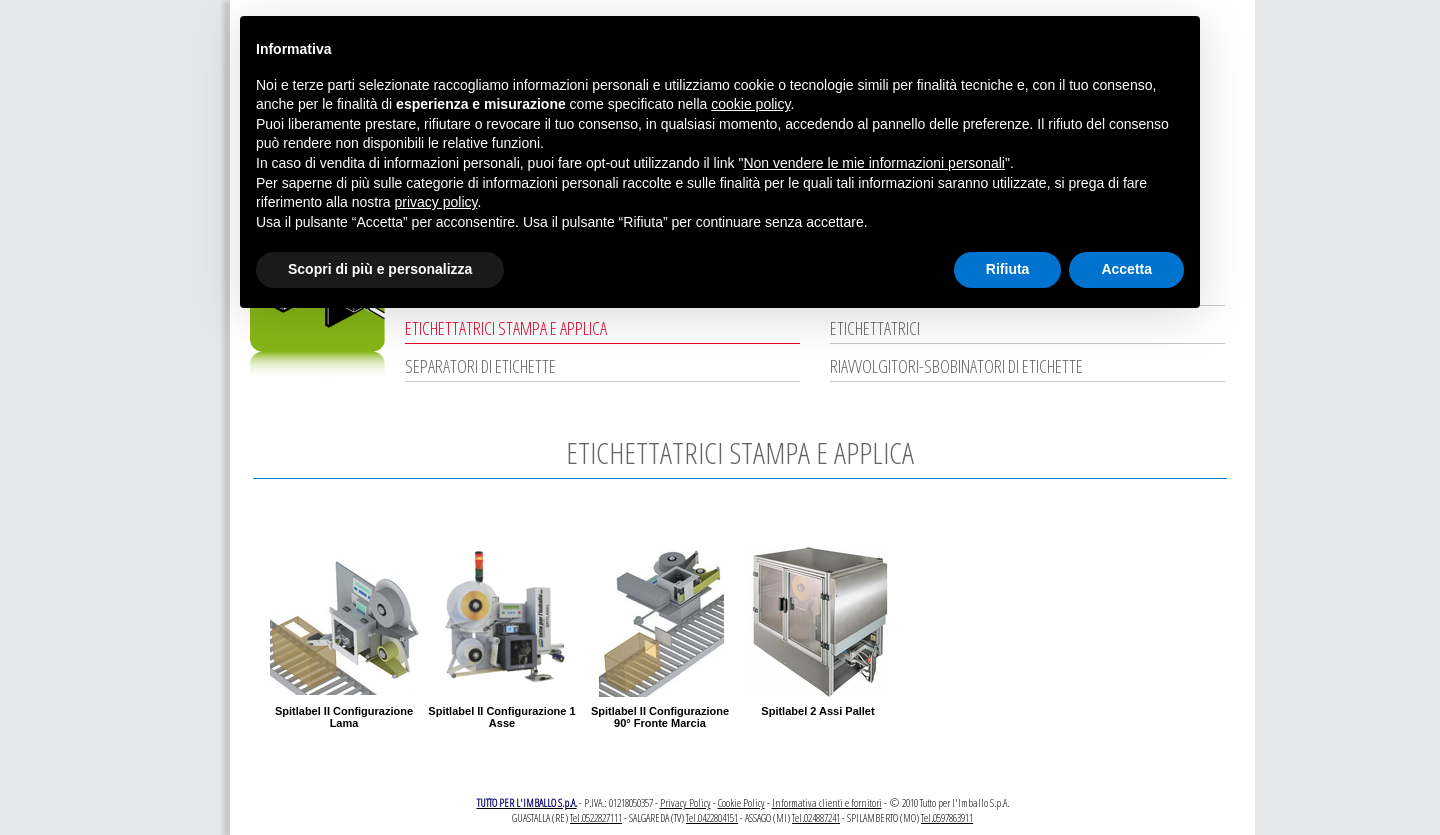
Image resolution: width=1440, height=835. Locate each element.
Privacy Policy (685, 802)
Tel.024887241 (816, 817)
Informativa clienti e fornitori (827, 802)
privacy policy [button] (436, 202)
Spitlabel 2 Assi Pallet (817, 711)
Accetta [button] (1126, 269)
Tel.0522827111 (596, 817)
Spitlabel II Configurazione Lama (344, 717)
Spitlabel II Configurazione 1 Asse (501, 717)
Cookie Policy (741, 802)
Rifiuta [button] (1008, 269)
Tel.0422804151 (712, 817)
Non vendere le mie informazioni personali (873, 163)
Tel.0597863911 (947, 817)
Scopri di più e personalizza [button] (380, 269)
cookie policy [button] (750, 104)
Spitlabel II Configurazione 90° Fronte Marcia (660, 717)
